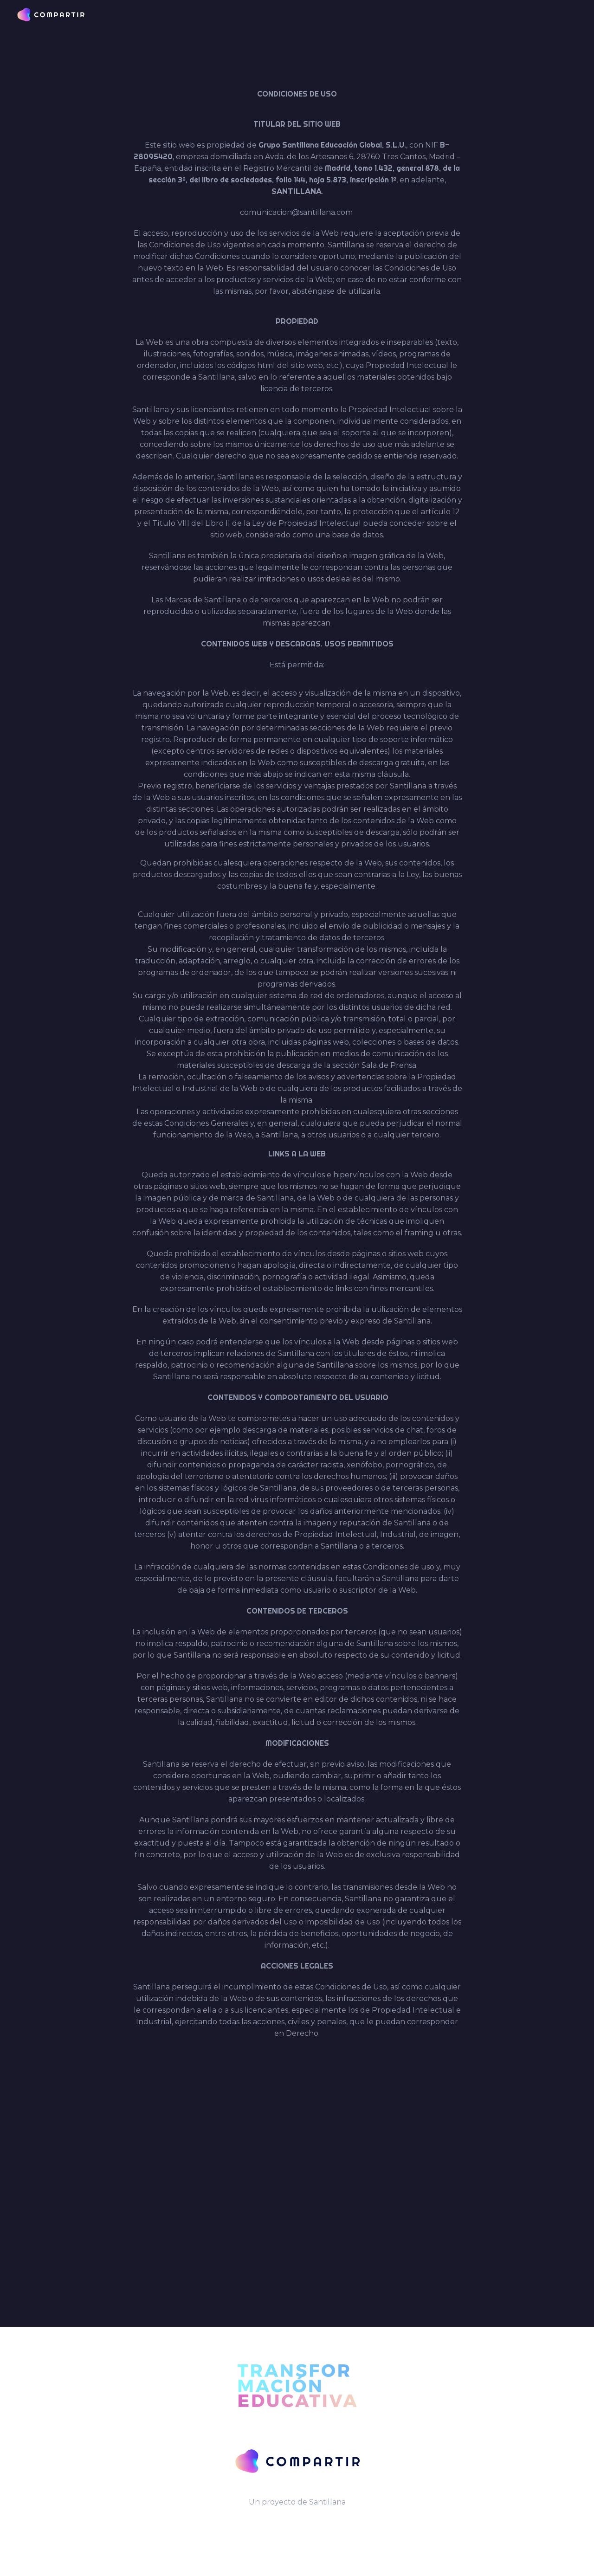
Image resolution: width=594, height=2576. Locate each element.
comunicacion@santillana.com (296, 212)
